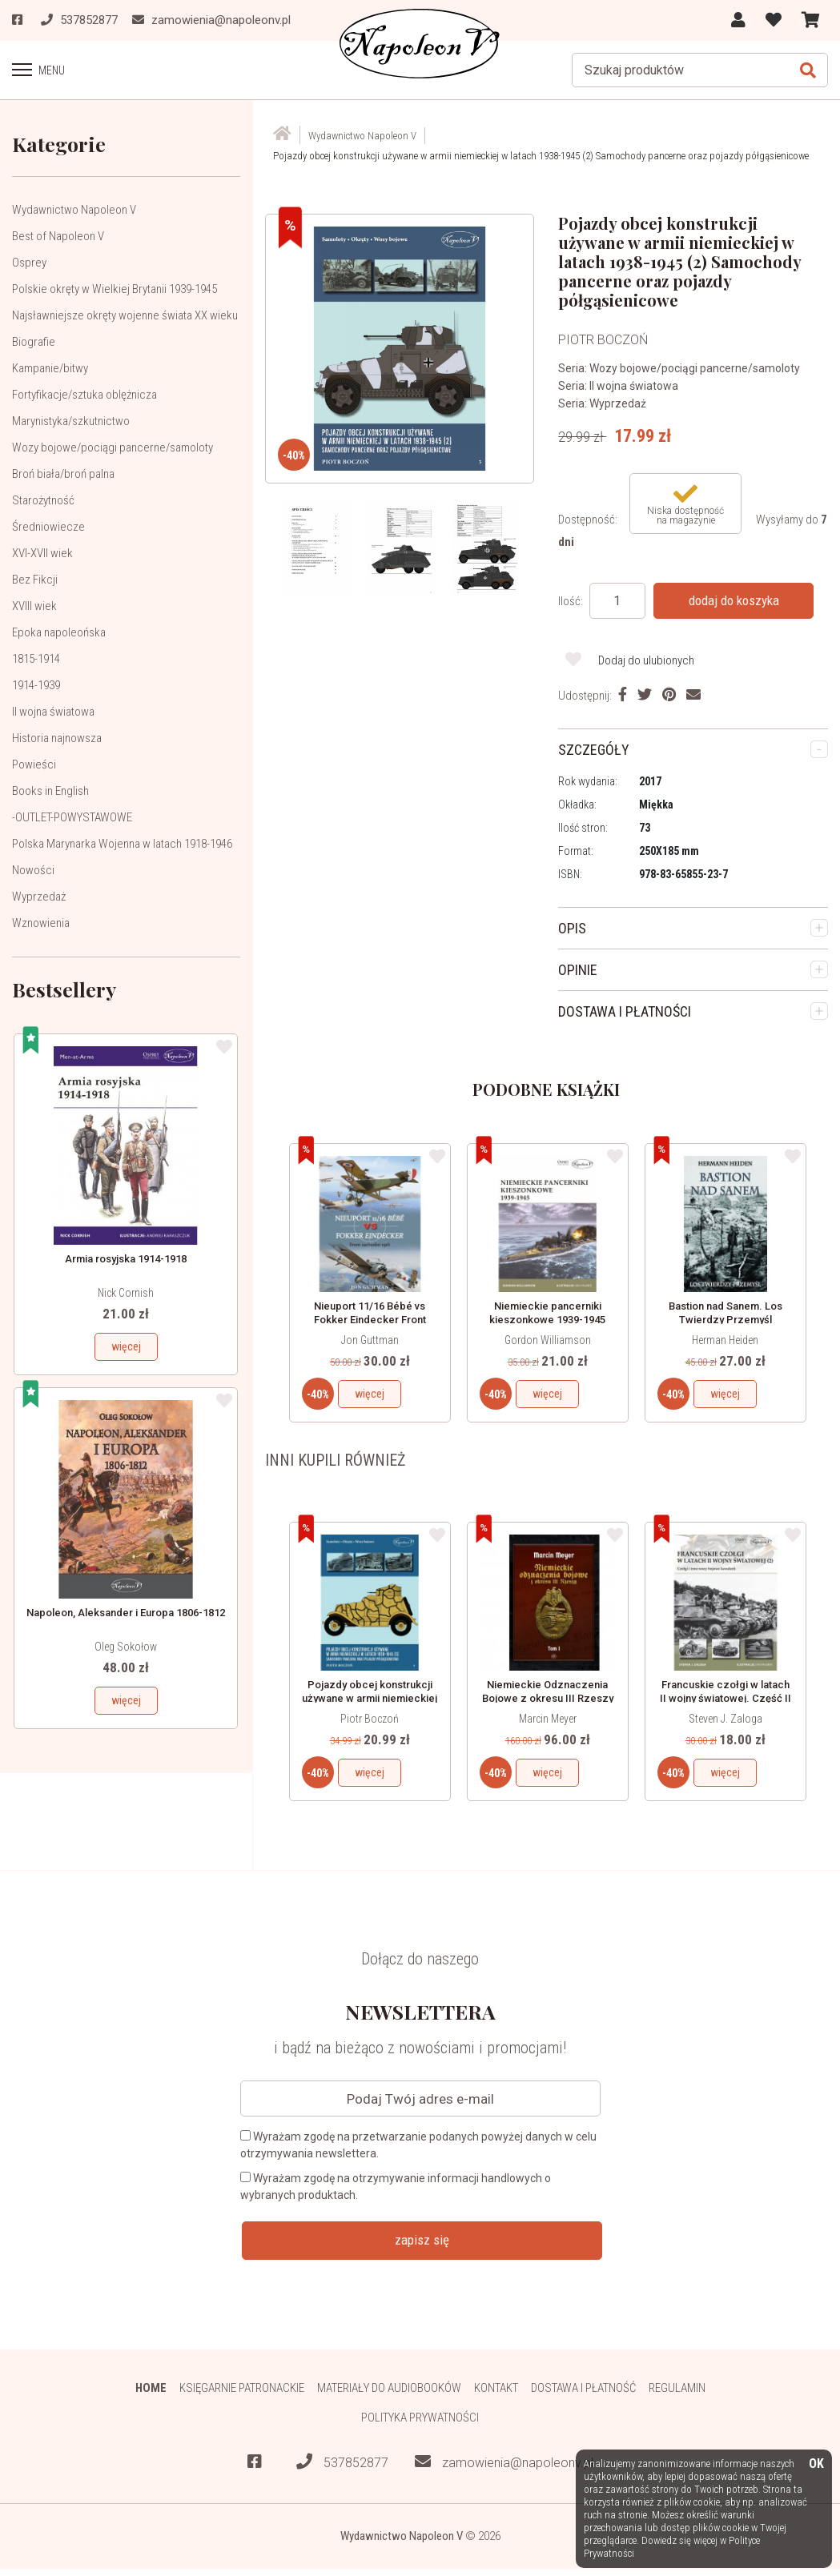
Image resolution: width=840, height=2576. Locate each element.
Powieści (34, 764)
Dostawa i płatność (583, 2388)
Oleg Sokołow (125, 1646)
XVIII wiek (34, 606)
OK (816, 2464)
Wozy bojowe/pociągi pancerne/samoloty (112, 447)
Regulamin (677, 2388)
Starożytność (43, 500)
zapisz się (422, 2240)
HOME (151, 2388)
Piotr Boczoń (369, 1718)
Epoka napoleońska (59, 632)
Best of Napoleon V (58, 236)
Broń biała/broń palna (63, 474)
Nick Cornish (126, 1292)
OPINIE (577, 969)
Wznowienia (41, 923)
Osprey (29, 262)
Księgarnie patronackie (241, 2388)
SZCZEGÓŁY (593, 749)
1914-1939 (36, 685)
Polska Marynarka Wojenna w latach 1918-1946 (122, 844)
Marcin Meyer (548, 1718)
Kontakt (496, 2388)
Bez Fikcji (35, 579)
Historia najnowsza (57, 738)
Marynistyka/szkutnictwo (71, 421)
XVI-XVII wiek (42, 553)
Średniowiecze (48, 527)
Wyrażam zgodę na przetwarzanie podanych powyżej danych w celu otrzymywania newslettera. (418, 2145)
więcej (126, 1346)
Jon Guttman (370, 1340)
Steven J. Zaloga (725, 1718)
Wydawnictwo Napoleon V (74, 210)
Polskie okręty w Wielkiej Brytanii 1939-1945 (114, 289)
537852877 (342, 2462)
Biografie (33, 342)
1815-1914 (36, 659)
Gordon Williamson (547, 1340)
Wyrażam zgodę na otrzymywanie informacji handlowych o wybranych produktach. (395, 2186)
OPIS (572, 928)
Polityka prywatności (420, 2417)
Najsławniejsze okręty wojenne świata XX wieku (125, 315)
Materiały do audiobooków (389, 2388)
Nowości (33, 870)
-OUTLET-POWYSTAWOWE (72, 817)
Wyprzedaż (39, 896)
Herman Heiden (725, 1340)
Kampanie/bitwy (50, 368)
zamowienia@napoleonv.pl (504, 2462)
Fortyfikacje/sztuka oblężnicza (84, 394)
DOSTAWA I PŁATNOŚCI (624, 1011)
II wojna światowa (53, 711)
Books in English (50, 791)
